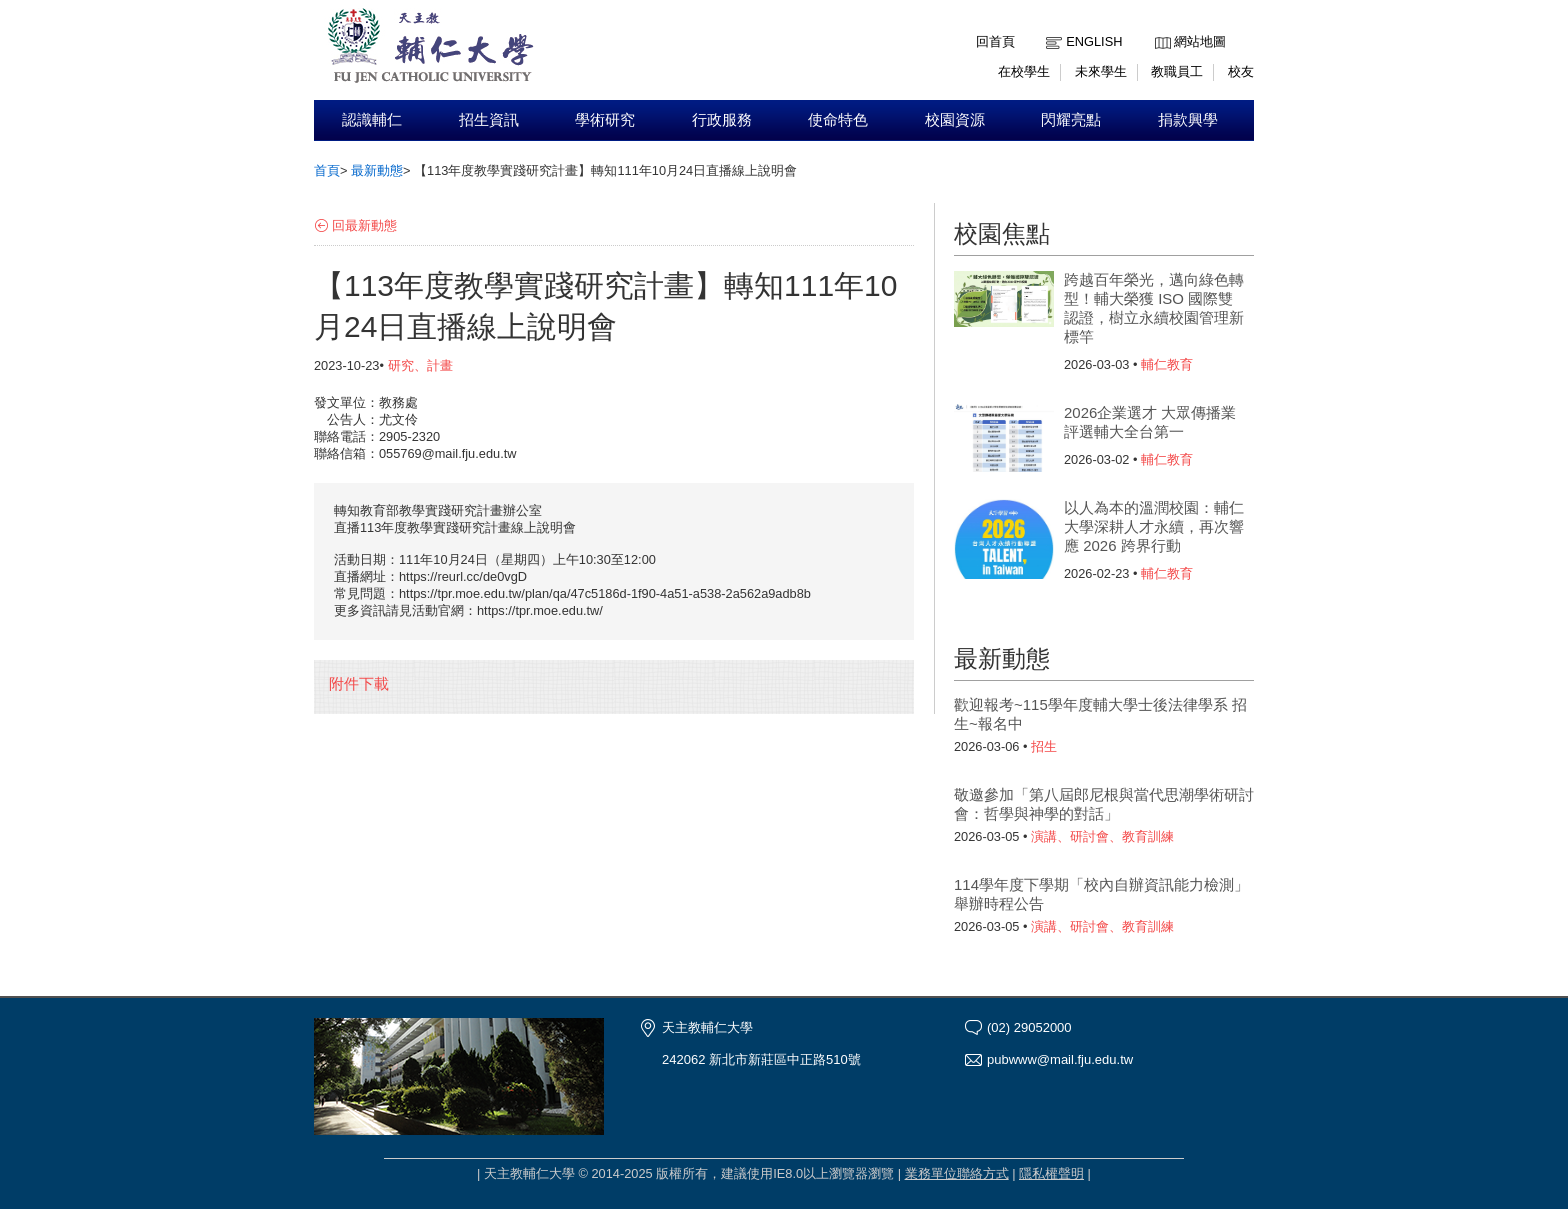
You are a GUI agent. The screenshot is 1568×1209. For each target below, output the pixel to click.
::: (1159, 26)
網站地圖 (1200, 41)
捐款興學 (1188, 120)
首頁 (327, 170)
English (1094, 41)
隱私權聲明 (1051, 1173)
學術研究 (605, 120)
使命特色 (838, 120)
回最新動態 (364, 225)
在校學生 (1024, 71)
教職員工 (1177, 71)
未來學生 (1101, 71)
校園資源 (955, 120)
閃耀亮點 (1071, 120)
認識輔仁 (372, 120)
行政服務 (722, 120)
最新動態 (377, 170)
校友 (1241, 71)
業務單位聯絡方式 (957, 1173)
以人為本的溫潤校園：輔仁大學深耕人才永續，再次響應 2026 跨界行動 (1154, 526)
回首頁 (995, 41)
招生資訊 (489, 120)
